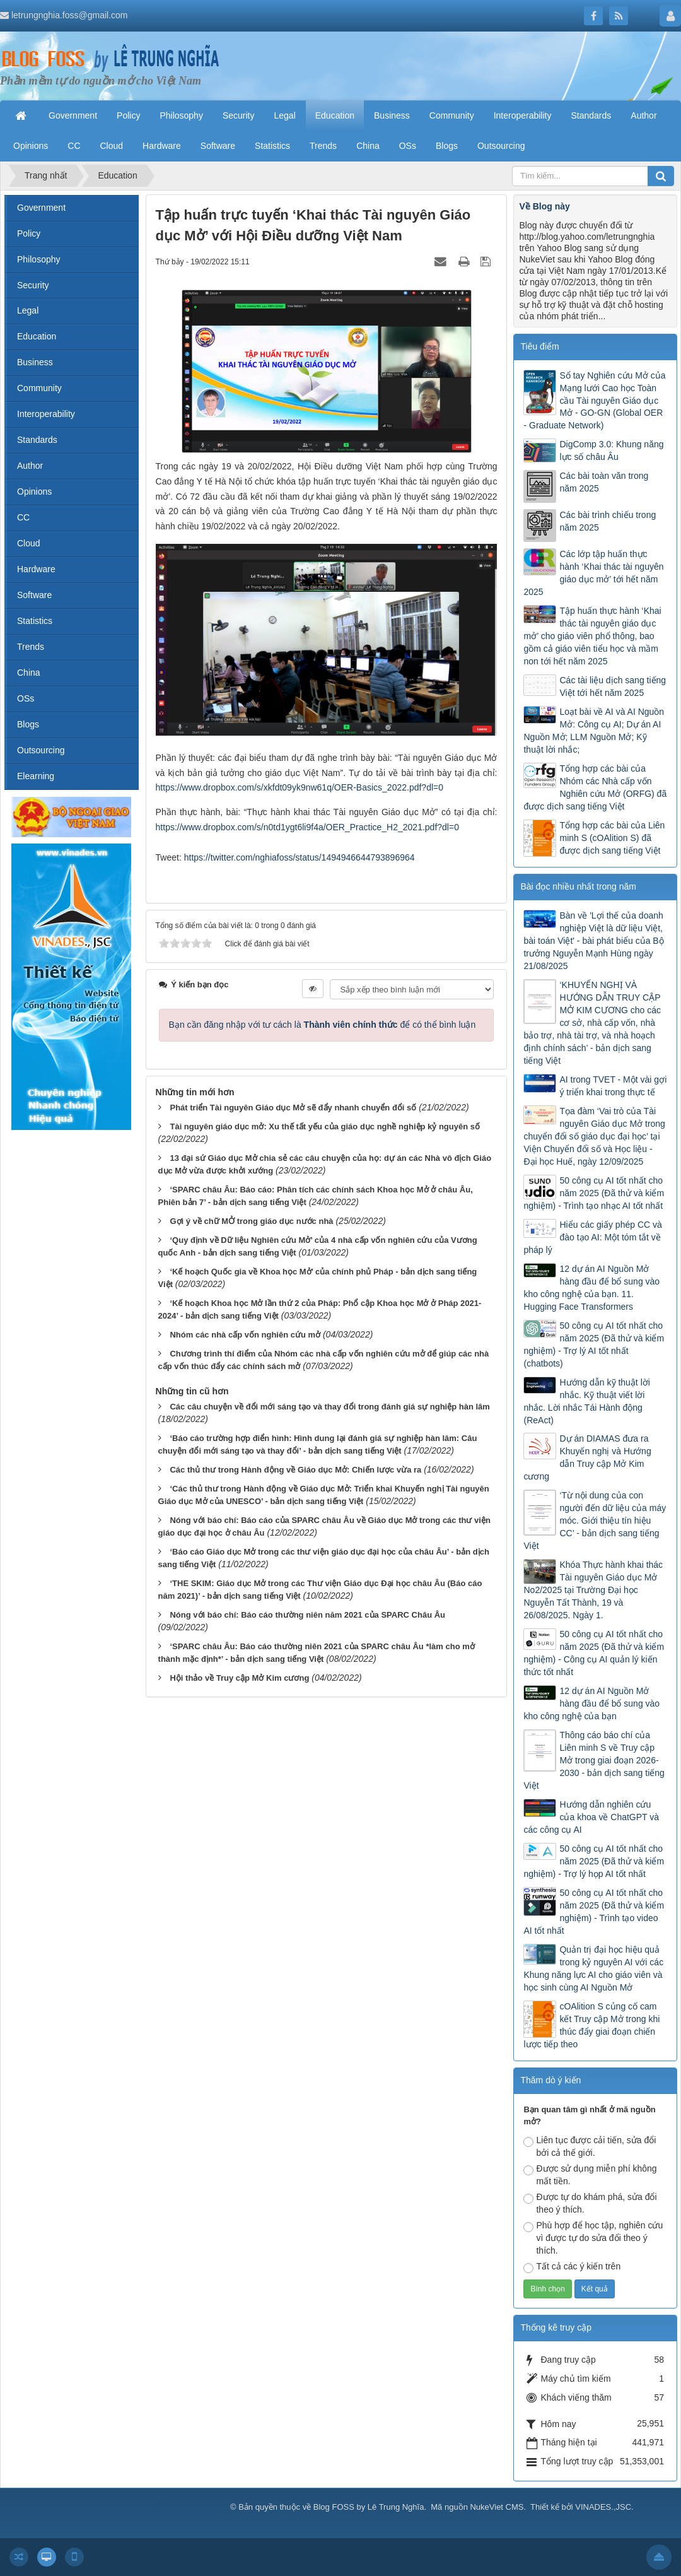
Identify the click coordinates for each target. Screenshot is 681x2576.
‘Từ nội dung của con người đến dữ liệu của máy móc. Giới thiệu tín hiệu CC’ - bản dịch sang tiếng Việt (594, 1520)
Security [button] (239, 115)
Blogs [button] (447, 146)
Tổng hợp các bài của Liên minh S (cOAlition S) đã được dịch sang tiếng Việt (612, 838)
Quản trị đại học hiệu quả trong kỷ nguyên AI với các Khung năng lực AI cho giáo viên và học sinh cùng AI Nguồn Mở (593, 1968)
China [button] (368, 146)
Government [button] (73, 115)
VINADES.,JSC (603, 2507)
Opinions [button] (30, 146)
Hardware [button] (162, 146)
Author (30, 466)
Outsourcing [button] (501, 146)
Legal (27, 310)
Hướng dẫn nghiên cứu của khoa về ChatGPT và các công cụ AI (591, 1817)
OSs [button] (407, 146)
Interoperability (46, 414)
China (28, 673)
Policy (28, 233)
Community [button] (451, 115)
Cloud (28, 543)
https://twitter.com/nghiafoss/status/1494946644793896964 (299, 857)
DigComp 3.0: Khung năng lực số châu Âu (611, 450)
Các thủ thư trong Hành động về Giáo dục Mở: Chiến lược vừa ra (295, 1469)
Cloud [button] (112, 146)
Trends (30, 647)
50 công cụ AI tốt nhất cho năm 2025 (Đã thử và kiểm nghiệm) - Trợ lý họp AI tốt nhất (593, 1861)
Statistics (34, 621)
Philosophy (39, 259)
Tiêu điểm (539, 346)
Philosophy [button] (181, 115)
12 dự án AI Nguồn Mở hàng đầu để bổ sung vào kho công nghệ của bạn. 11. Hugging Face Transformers (591, 1288)
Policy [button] (128, 115)
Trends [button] (323, 146)
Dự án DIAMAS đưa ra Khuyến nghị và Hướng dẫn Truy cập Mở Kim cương (587, 1457)
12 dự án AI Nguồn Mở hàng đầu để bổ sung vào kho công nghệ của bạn (591, 1703)
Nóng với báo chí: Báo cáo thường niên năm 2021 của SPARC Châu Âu (307, 1615)
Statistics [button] (272, 146)
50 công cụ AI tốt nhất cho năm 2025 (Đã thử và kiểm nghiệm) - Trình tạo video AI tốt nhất (593, 1912)
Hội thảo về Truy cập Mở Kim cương (239, 1678)
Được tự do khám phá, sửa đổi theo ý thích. (589, 2203)
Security (33, 285)
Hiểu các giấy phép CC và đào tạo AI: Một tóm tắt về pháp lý (592, 1237)
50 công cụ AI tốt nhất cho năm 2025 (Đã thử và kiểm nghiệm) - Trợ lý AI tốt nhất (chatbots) (593, 1344)
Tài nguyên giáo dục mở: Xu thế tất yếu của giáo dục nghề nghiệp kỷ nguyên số (325, 1126)
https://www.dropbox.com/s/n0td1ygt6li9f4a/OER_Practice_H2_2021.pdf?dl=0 (307, 827)
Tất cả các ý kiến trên (571, 2267)
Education (36, 336)
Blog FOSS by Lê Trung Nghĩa (368, 2507)
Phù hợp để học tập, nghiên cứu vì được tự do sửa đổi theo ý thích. (593, 2237)
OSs (25, 698)
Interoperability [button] (523, 115)
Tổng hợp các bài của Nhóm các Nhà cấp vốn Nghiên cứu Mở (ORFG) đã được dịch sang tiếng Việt (594, 787)
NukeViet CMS (496, 2507)
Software (34, 595)
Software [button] (218, 146)
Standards (37, 440)
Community (39, 388)
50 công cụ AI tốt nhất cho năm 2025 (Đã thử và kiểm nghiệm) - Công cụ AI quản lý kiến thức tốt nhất (593, 1653)
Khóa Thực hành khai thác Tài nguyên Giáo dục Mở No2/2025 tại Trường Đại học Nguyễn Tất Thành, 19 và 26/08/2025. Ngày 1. (593, 1590)
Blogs (28, 724)
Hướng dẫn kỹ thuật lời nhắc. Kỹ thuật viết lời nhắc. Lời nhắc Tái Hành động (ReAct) (586, 1401)
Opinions (34, 491)
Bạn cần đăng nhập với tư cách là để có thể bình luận (322, 1025)
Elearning (35, 776)
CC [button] (73, 146)
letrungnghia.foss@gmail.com (69, 15)
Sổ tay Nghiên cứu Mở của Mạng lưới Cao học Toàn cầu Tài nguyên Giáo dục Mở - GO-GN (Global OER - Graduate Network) (594, 400)
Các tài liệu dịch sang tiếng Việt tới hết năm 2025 (612, 686)
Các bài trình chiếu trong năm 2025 (607, 521)
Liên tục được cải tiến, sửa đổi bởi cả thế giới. (589, 2146)
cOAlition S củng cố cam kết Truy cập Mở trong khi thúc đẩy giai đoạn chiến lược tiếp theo (591, 2025)
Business (35, 362)
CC (23, 517)
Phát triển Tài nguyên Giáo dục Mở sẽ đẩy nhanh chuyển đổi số (293, 1107)
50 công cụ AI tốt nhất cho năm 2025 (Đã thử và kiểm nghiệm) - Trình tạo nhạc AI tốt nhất (593, 1193)
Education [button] (334, 115)
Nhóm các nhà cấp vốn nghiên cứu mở (245, 1334)
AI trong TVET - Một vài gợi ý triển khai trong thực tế (612, 1085)
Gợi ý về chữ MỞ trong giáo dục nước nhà (251, 1221)
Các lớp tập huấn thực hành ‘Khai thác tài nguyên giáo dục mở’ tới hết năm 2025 (593, 573)
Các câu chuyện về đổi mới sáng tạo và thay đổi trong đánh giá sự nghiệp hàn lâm (329, 1406)
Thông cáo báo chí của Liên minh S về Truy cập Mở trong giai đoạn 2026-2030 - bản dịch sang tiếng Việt (593, 1760)
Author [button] (643, 115)
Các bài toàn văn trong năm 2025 (603, 482)
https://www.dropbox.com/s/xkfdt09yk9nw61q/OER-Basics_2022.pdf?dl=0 (299, 787)
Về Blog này (544, 206)
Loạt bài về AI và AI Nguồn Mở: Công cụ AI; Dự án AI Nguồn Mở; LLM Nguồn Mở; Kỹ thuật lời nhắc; (593, 731)
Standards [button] (591, 115)
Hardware (36, 569)
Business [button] (392, 115)
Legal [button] (284, 115)
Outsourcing (40, 750)
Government (41, 208)
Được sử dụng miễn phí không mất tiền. (589, 2174)
